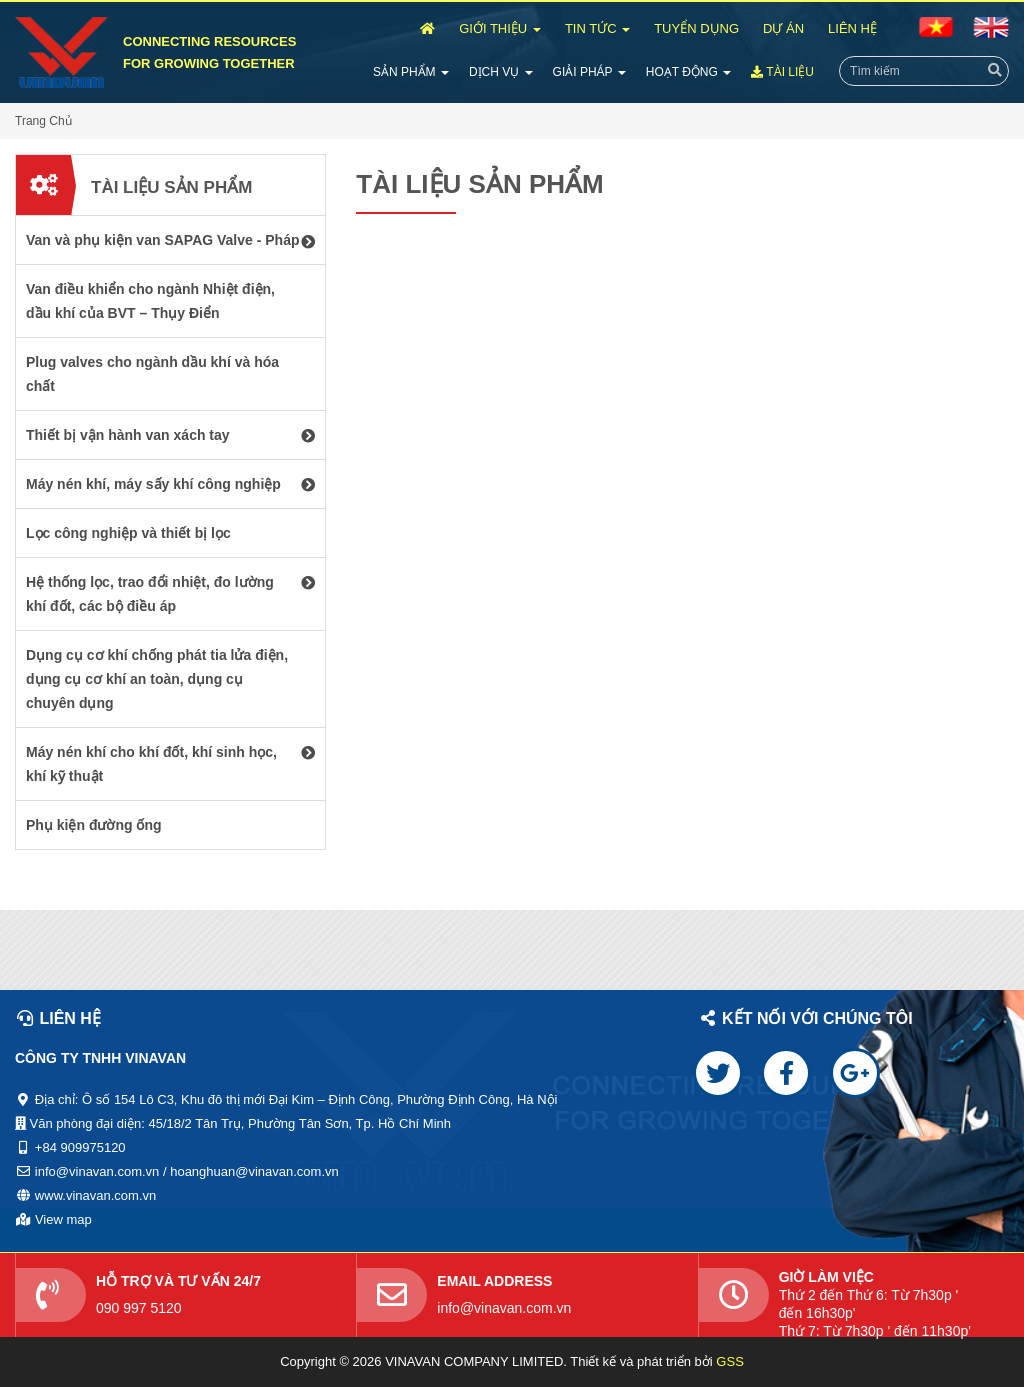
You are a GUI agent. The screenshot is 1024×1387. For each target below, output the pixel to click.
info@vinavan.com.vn (504, 1308)
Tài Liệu (782, 72)
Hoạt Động (688, 72)
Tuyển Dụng (696, 28)
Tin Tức (597, 28)
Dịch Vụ (501, 72)
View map (63, 1219)
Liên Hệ (852, 28)
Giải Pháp (589, 72)
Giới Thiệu (500, 28)
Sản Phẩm (411, 72)
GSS (729, 1361)
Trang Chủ (43, 121)
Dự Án (783, 28)
